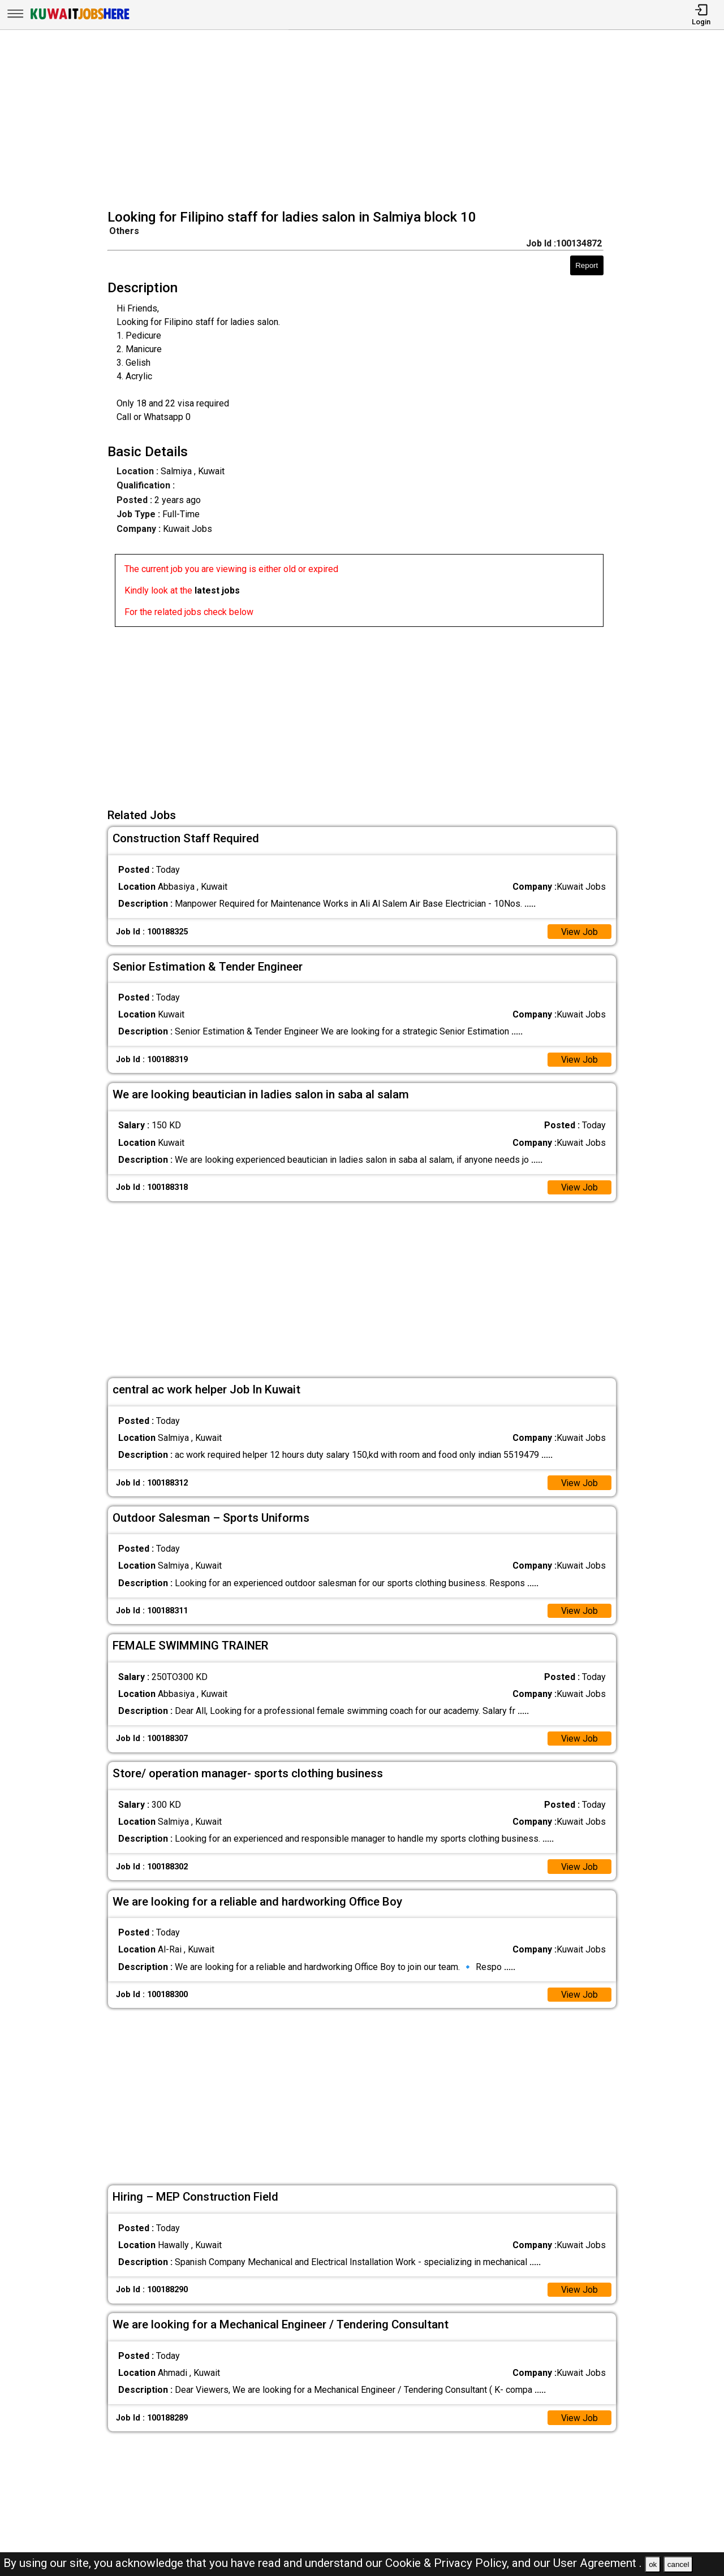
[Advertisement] (366, 121)
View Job (579, 932)
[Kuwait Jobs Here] (80, 18)
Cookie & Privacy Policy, (448, 2563)
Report (586, 265)
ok (653, 2564)
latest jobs (217, 590)
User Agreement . (597, 2563)
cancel (678, 2564)
